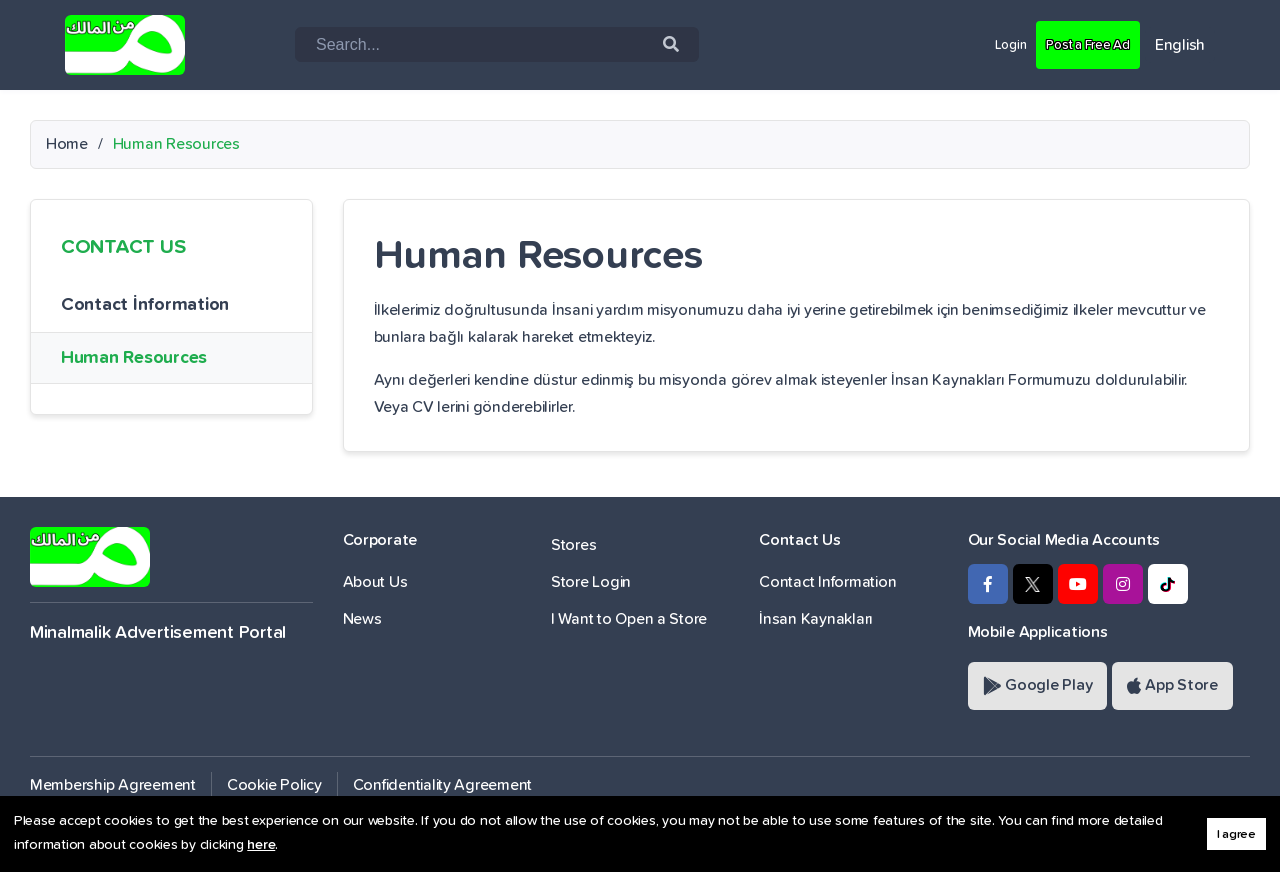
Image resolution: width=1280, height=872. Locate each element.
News (362, 619)
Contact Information (827, 582)
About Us (375, 582)
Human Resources (134, 358)
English (1180, 45)
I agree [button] (1236, 834)
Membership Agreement (113, 785)
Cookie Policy (274, 785)
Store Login (591, 582)
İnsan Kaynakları (816, 619)
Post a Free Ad (1077, 44)
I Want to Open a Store (629, 619)
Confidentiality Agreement (443, 785)
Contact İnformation (145, 305)
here (261, 845)
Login (987, 44)
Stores (573, 545)
